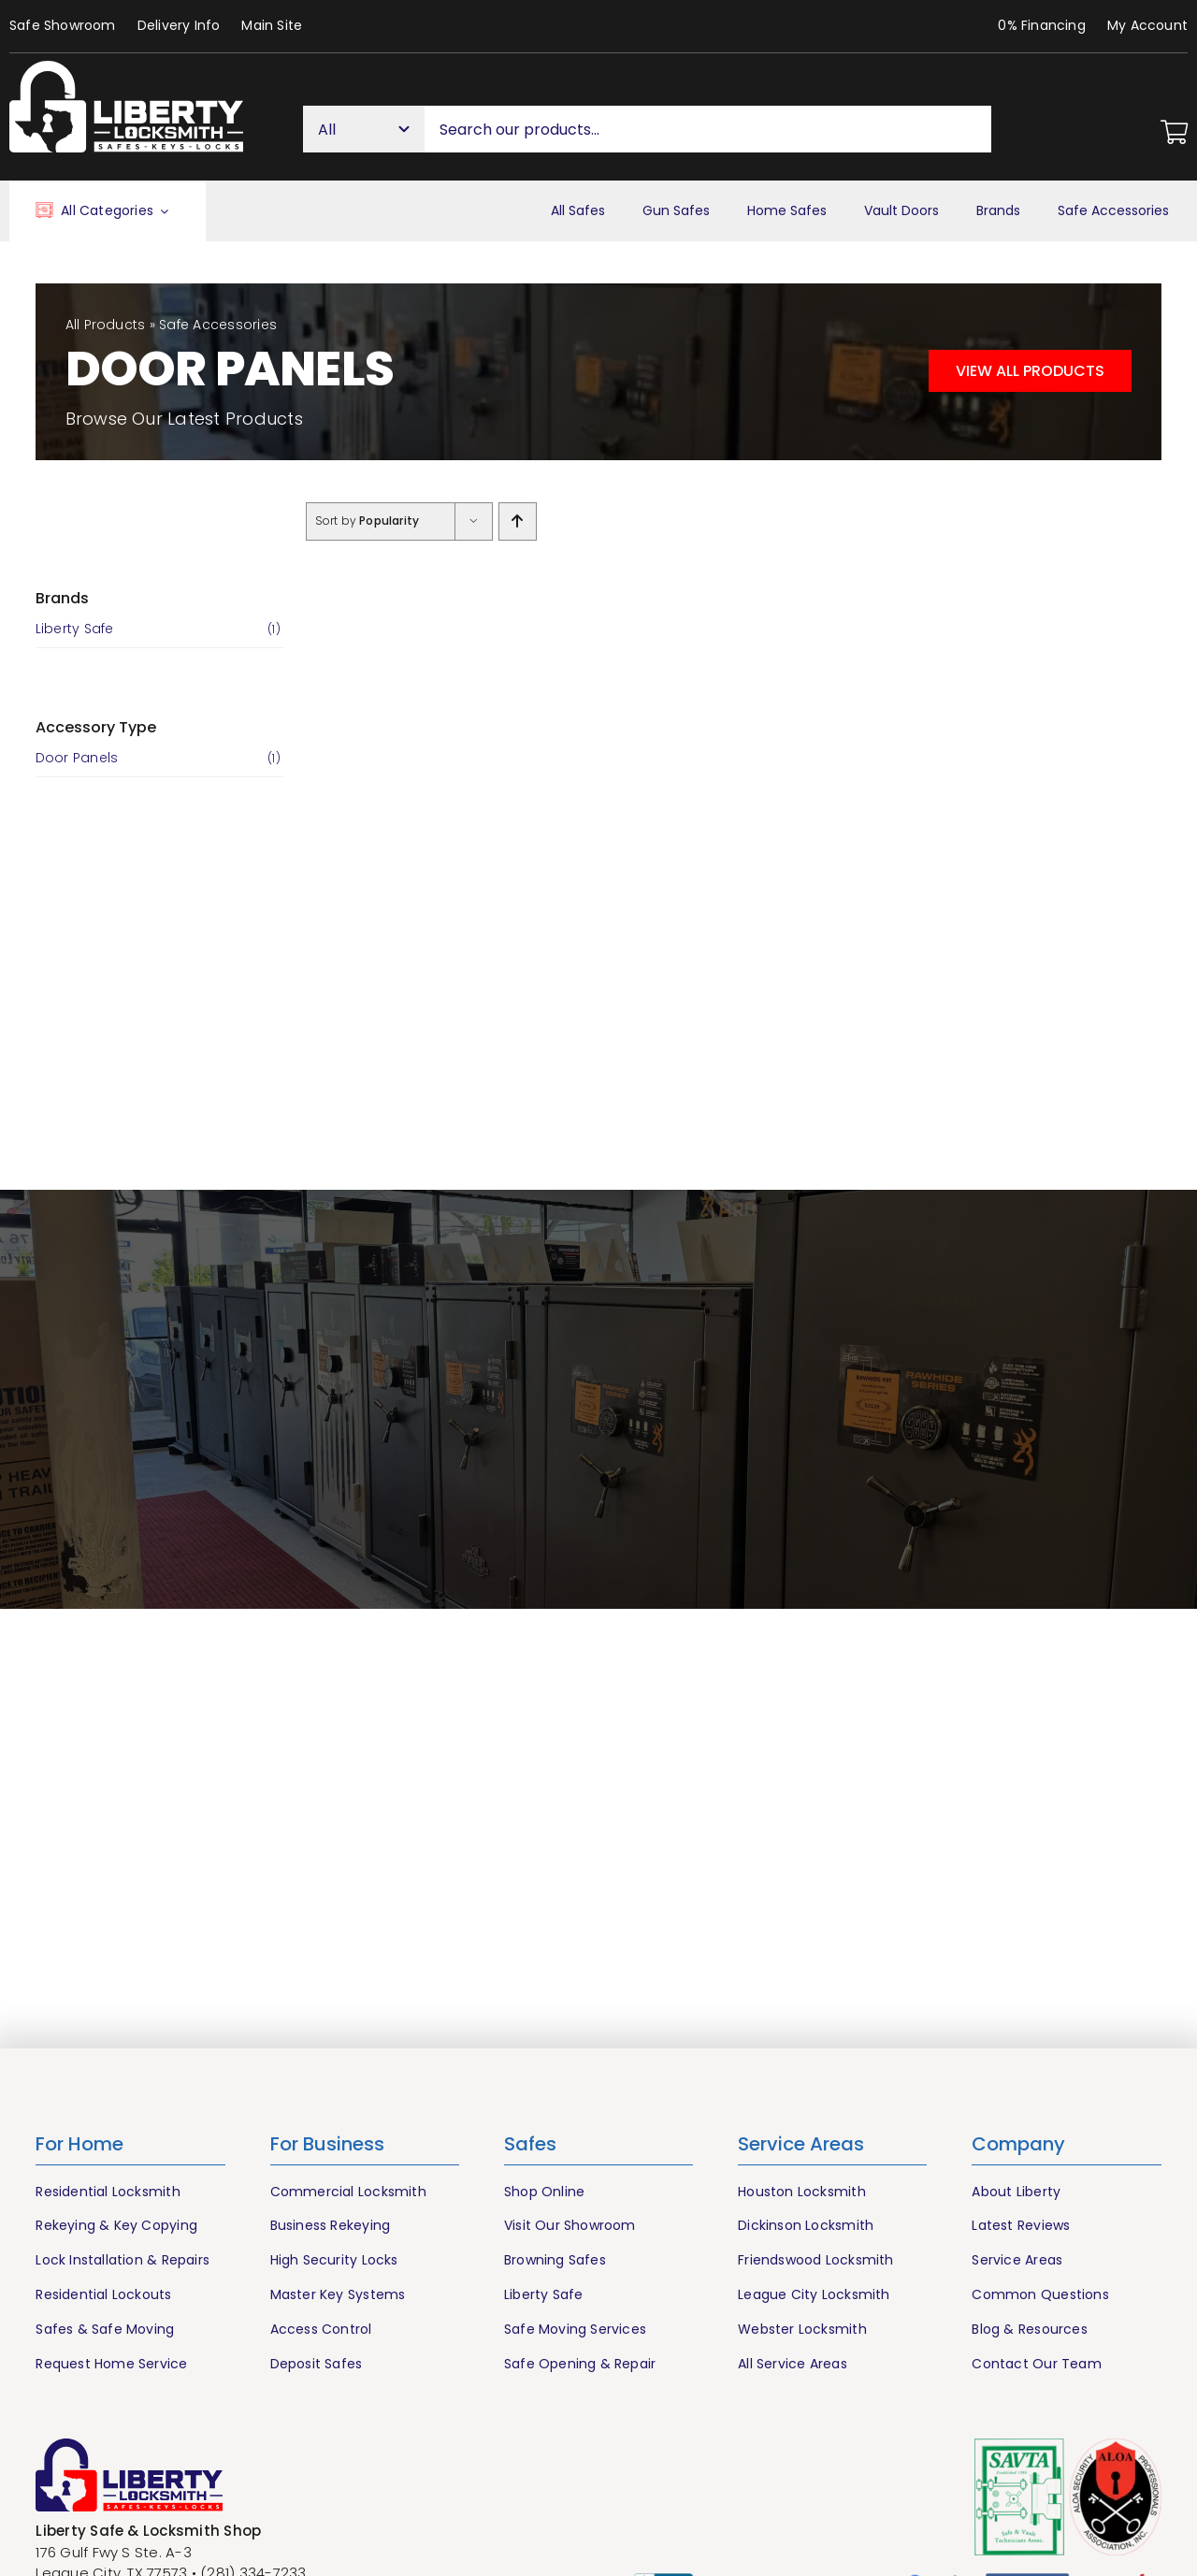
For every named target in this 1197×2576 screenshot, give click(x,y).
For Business (327, 2144)
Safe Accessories (218, 324)
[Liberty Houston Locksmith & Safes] (126, 68)
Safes (530, 2144)
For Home (79, 2144)
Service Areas (801, 2144)
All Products (105, 324)
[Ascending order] (517, 521)
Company (1018, 2144)
